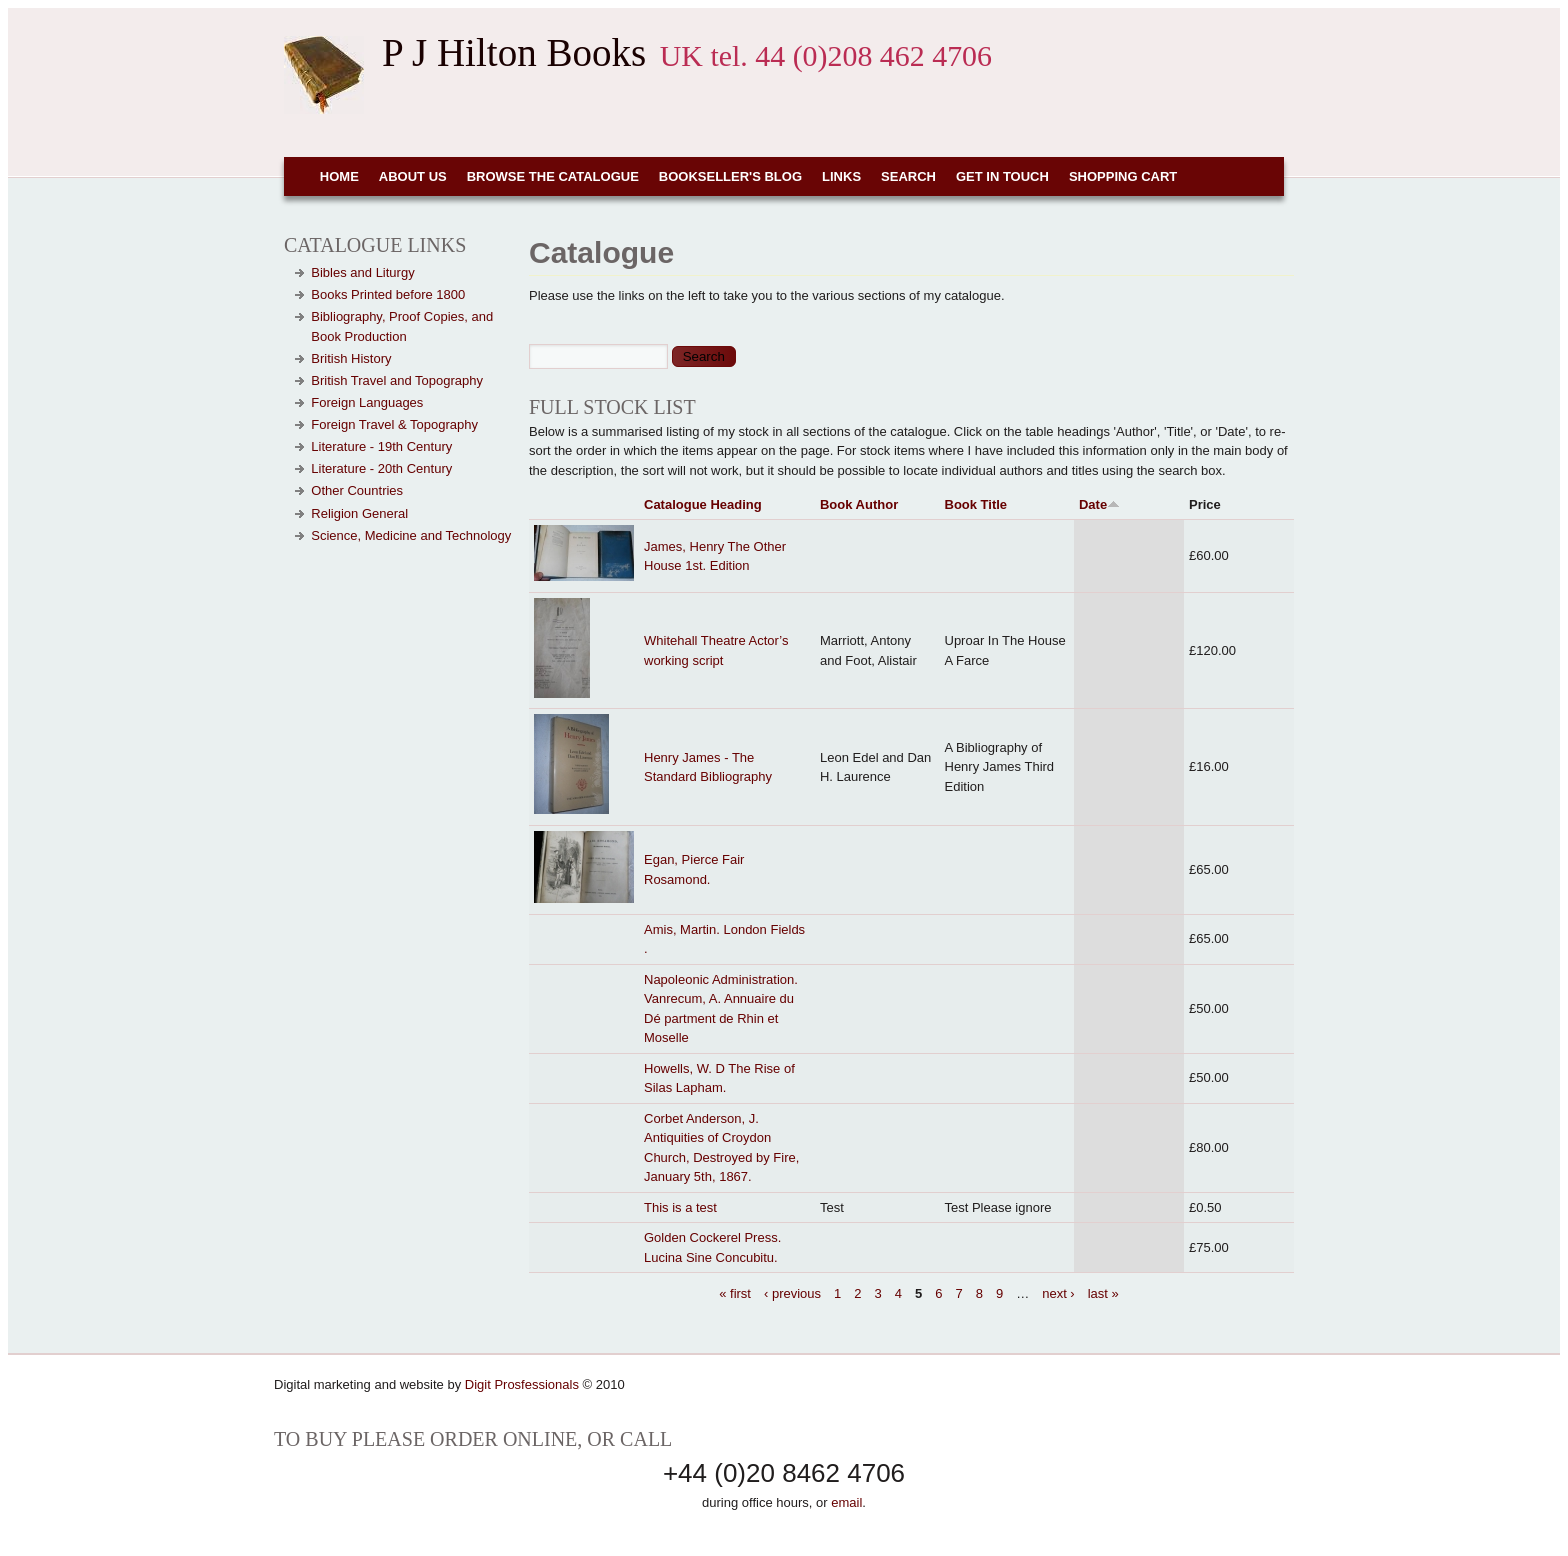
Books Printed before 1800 (388, 294)
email (846, 1502)
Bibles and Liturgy (362, 272)
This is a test (680, 1207)
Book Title (976, 504)
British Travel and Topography (397, 380)
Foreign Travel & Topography (394, 424)
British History (351, 358)
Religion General (359, 513)
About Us (413, 176)
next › (1058, 1292)
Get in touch (1002, 176)
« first (735, 1292)
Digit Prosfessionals (522, 1384)
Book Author (859, 504)
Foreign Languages (367, 402)
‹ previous (792, 1292)
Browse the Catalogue (553, 176)
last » (1103, 1292)
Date (1099, 504)
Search (908, 176)
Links (841, 176)
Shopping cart (1123, 176)
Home (339, 176)
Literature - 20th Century (381, 468)
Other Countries (357, 490)
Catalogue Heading (703, 504)
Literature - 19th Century (381, 446)
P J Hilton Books (514, 52)
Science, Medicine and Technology (411, 535)
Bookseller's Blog (730, 176)
